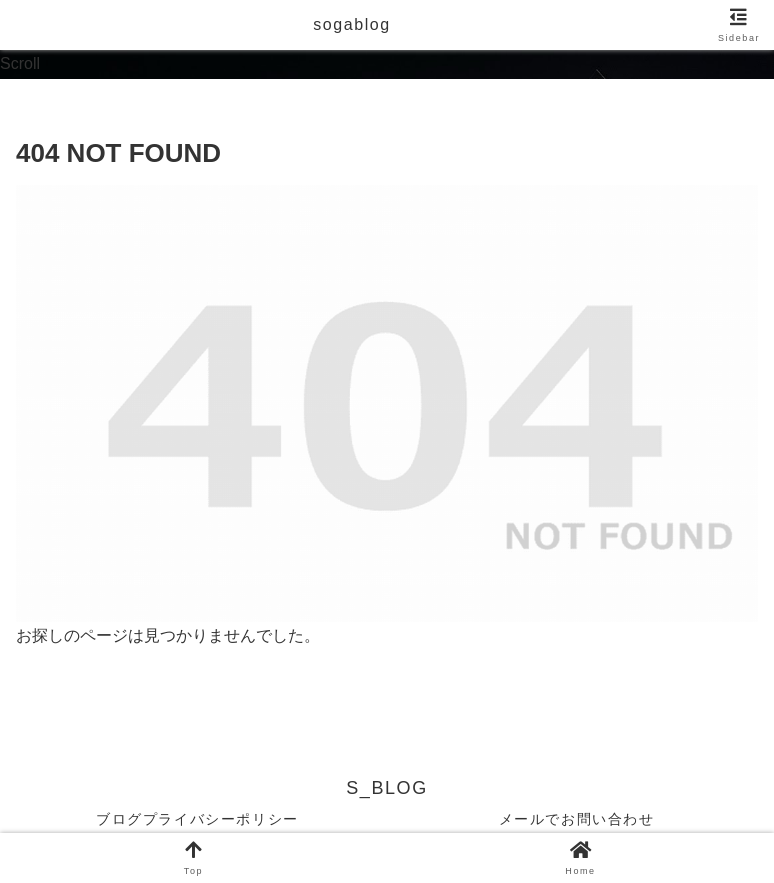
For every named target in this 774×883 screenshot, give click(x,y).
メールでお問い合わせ (577, 819)
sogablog (352, 24)
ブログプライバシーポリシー (197, 819)
